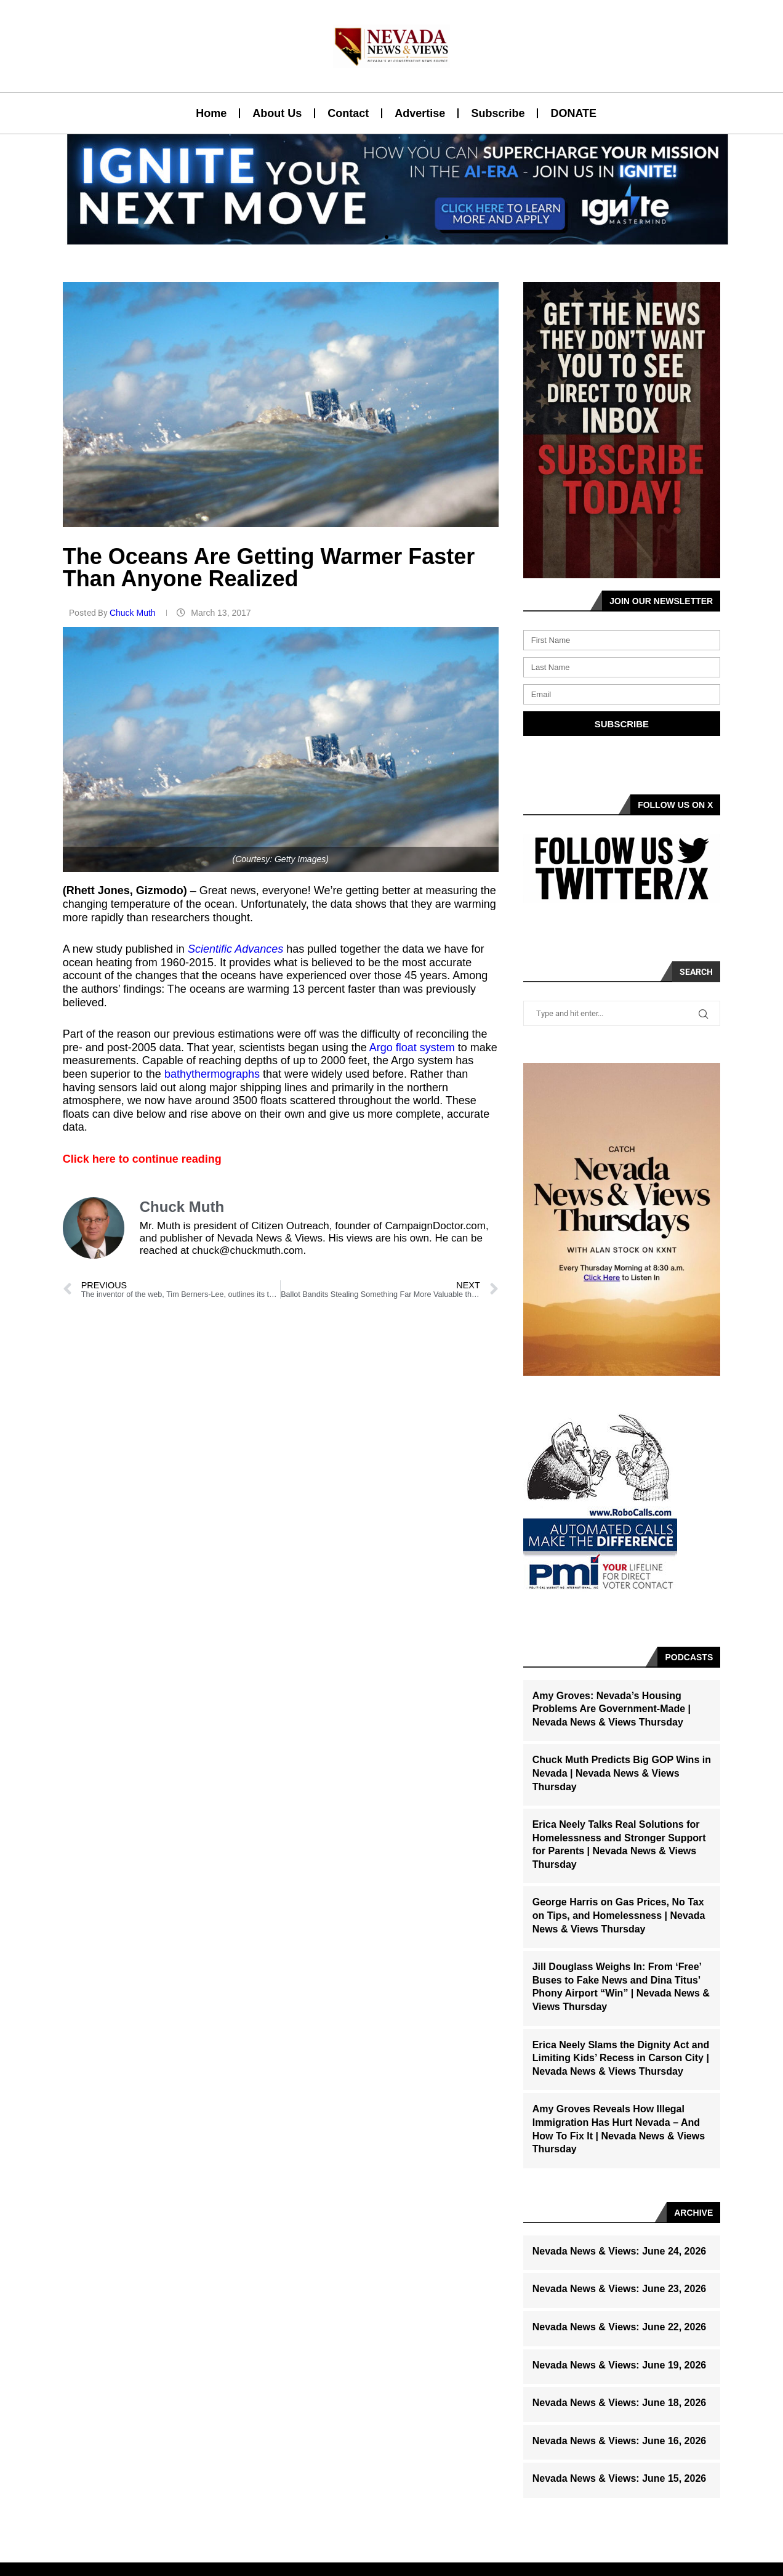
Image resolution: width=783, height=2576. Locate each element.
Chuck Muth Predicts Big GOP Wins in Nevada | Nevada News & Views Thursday (621, 1772)
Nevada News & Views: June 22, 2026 (619, 2327)
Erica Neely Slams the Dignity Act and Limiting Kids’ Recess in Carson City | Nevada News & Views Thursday (621, 2058)
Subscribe (497, 113)
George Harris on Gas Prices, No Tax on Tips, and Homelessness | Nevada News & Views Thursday (618, 1915)
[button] (386, 237)
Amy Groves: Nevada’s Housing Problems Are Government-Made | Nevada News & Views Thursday (611, 1708)
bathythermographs (213, 1074)
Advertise (420, 113)
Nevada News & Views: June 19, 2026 (619, 2365)
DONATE (573, 113)
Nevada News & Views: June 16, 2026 (619, 2441)
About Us (277, 113)
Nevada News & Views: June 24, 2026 (619, 2251)
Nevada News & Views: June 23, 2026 (619, 2288)
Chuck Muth (134, 613)
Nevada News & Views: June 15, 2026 (619, 2478)
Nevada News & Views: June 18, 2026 (619, 2402)
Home (211, 113)
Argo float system (412, 1047)
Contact (348, 113)
